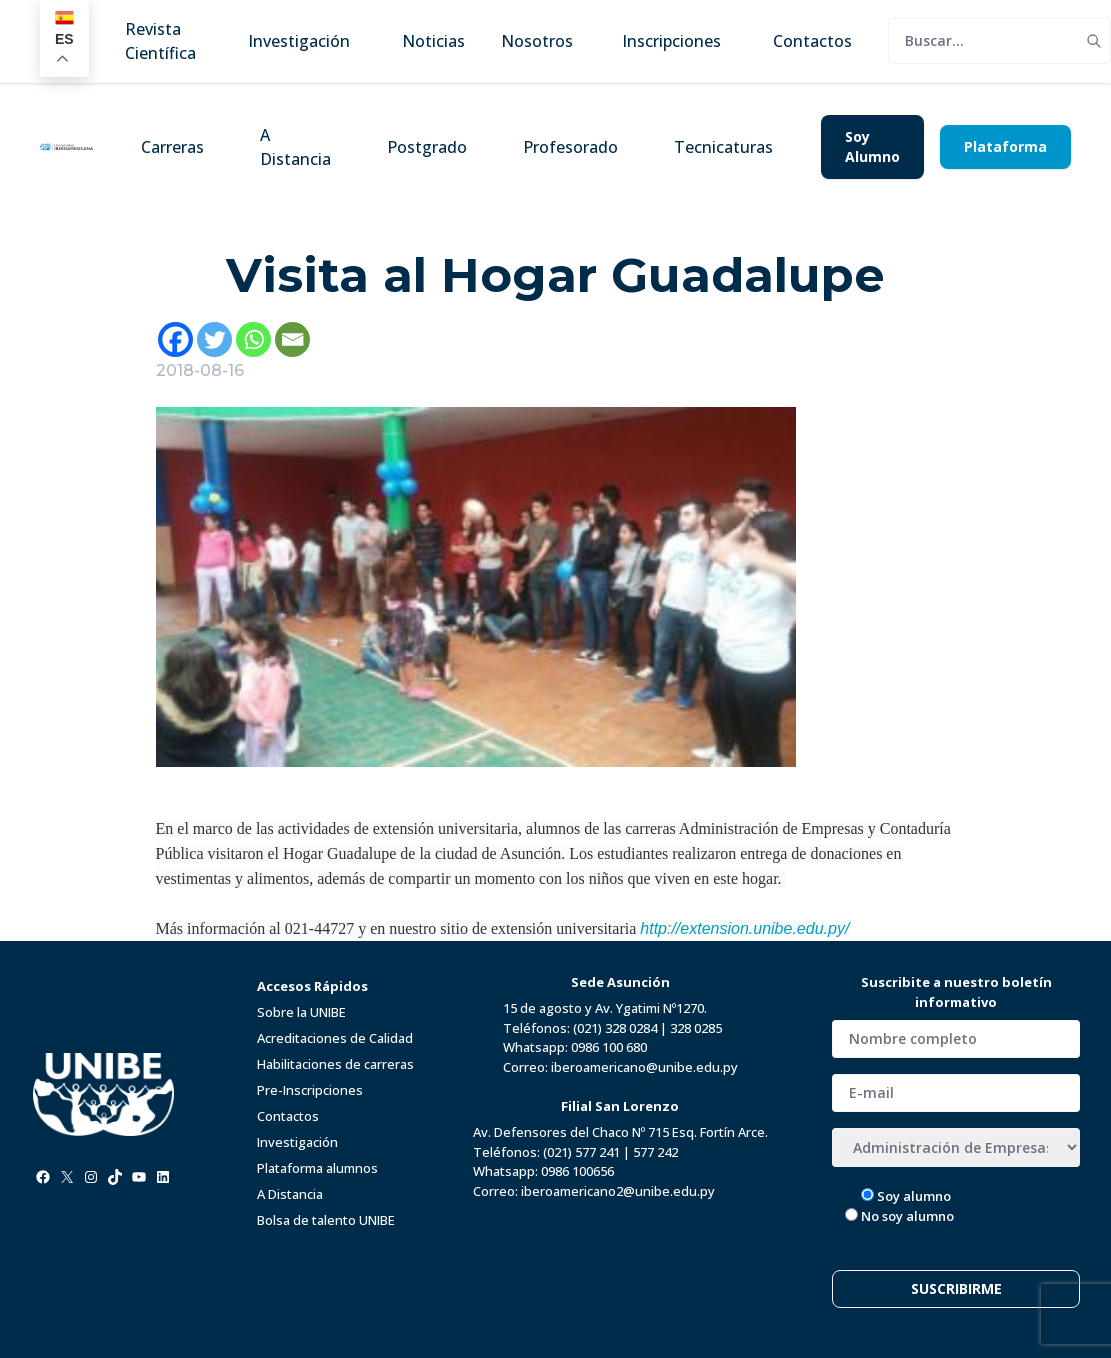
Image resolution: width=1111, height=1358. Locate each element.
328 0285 (696, 1028)
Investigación (297, 1142)
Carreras (172, 147)
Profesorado (570, 147)
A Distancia (295, 147)
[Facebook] (175, 339)
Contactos (288, 1116)
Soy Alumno (872, 146)
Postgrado (427, 147)
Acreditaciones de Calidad (335, 1038)
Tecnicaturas (723, 147)
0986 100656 (577, 1171)
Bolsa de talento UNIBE (326, 1220)
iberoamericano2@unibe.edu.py (618, 1191)
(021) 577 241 (581, 1152)
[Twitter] (214, 339)
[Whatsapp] (253, 339)
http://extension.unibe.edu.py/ (744, 928)
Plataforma (1005, 146)
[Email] (292, 339)
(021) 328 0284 (615, 1028)
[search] (983, 41)
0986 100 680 (609, 1047)
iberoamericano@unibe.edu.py (644, 1067)
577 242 (655, 1152)
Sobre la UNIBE (301, 1012)
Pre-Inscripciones (310, 1090)
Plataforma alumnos (317, 1168)
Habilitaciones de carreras (335, 1064)
